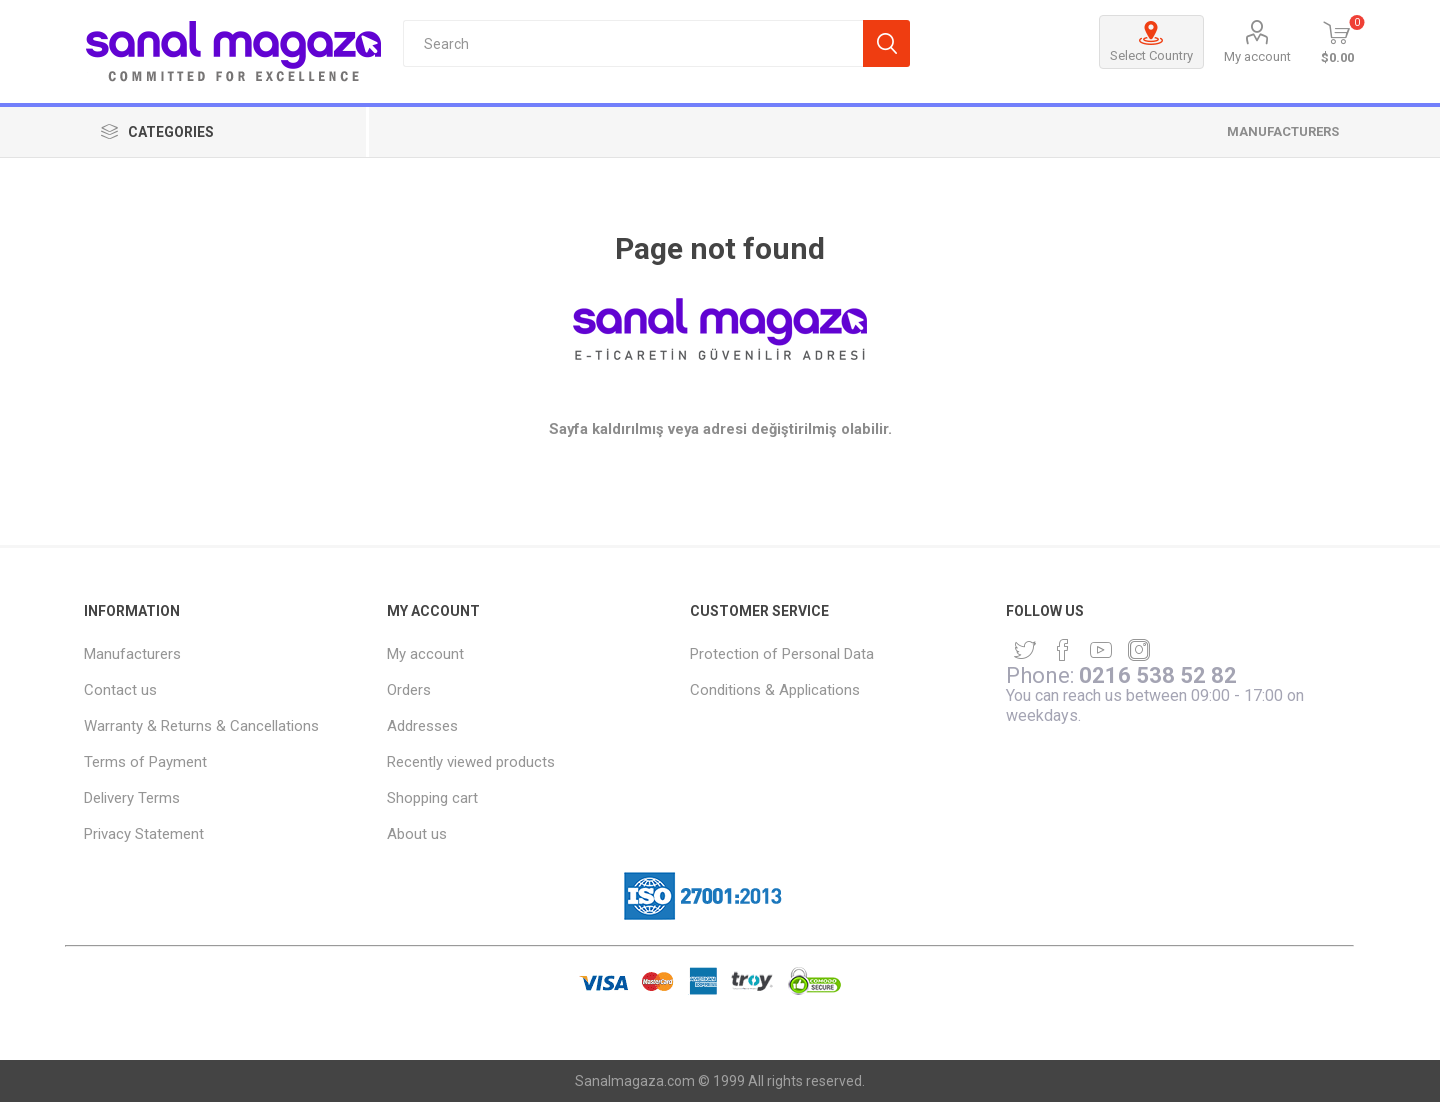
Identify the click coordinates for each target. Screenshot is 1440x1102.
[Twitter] (1025, 650)
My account (1257, 56)
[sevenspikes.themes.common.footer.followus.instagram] (1139, 650)
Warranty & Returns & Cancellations (201, 726)
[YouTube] (1101, 650)
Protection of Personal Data (782, 654)
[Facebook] (1063, 650)
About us (417, 834)
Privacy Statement (144, 834)
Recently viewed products (471, 762)
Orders (409, 690)
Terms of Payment (145, 762)
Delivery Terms (132, 798)
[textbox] (633, 43)
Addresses (422, 726)
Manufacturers (1283, 131)
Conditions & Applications (775, 690)
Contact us (120, 690)
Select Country (1151, 42)
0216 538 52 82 (1158, 675)
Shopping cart (432, 798)
